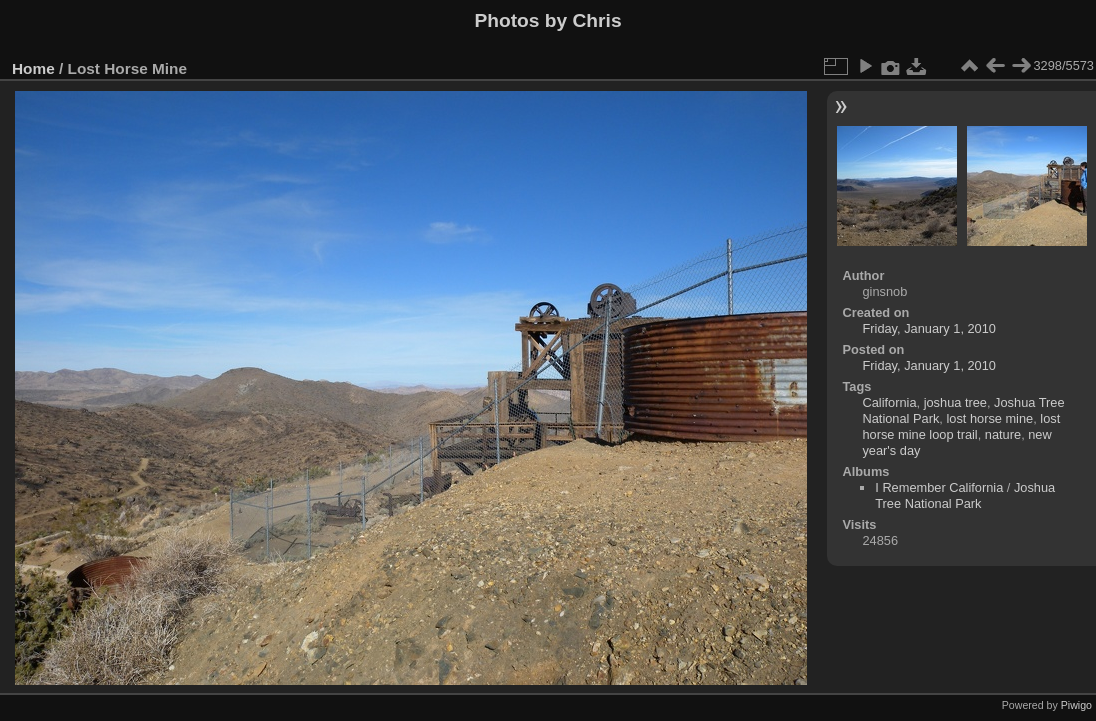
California (889, 402)
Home (33, 68)
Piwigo (1076, 705)
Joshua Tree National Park (965, 495)
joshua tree (955, 402)
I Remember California (939, 487)
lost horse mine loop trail (961, 426)
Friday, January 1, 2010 (929, 328)
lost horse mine (989, 418)
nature (1003, 434)
